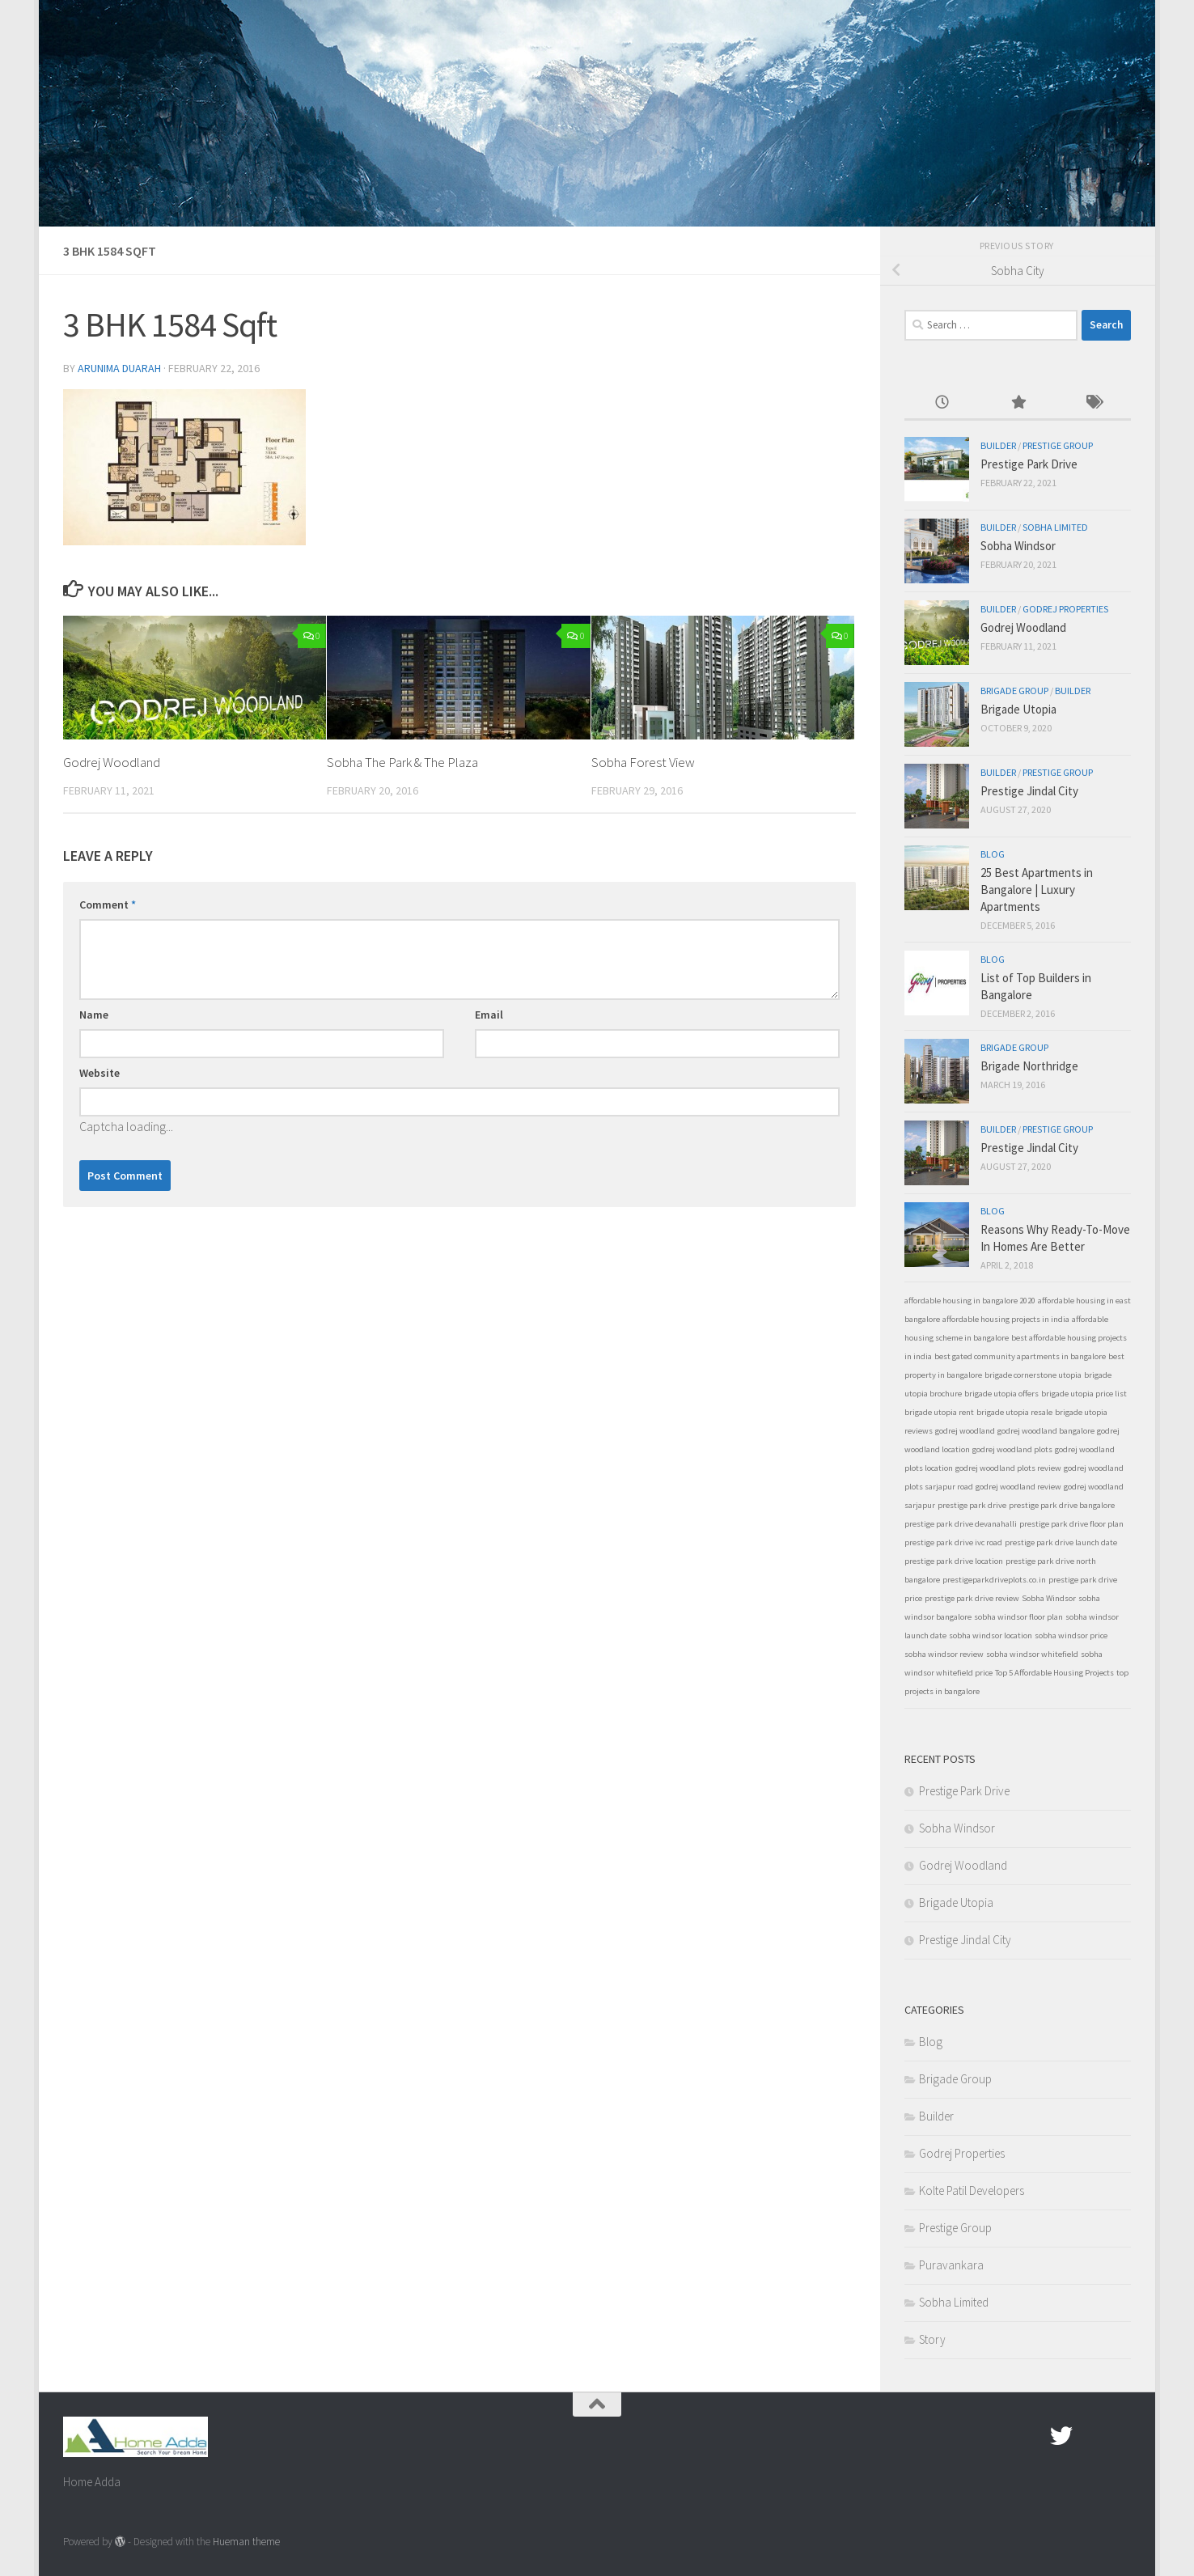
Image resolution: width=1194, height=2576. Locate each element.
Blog (992, 854)
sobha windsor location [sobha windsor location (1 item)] (990, 1635)
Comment (107, 904)
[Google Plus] (1090, 2436)
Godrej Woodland (111, 762)
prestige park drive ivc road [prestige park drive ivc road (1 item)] (953, 1542)
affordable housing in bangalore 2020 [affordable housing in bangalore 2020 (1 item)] (969, 1300)
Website (99, 1073)
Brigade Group (1014, 690)
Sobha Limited (1055, 527)
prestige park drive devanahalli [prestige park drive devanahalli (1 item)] (960, 1524)
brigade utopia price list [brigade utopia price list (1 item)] (1084, 1393)
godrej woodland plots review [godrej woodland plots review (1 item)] (1008, 1468)
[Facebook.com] (1032, 2436)
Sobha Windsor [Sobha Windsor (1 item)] (1049, 1598)
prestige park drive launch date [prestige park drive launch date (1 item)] (1061, 1542)
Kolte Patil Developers (971, 2190)
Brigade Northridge (1029, 1066)
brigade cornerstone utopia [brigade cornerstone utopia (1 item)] (1033, 1375)
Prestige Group (1058, 445)
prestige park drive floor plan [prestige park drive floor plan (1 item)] (1071, 1524)
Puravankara (951, 2265)
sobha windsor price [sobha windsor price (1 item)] (1071, 1635)
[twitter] (1061, 2436)
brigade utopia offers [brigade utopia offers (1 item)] (1001, 1393)
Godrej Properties (1065, 609)
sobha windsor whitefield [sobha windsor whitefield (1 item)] (1032, 1654)
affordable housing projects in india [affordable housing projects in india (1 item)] (1005, 1319)
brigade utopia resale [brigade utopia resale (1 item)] (1014, 1412)
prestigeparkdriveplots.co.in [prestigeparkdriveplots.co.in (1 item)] (994, 1579)
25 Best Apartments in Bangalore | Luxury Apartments (1036, 889)
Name (93, 1014)
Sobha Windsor (1018, 545)
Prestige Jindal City (1029, 791)
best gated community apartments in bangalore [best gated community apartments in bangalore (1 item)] (1020, 1356)
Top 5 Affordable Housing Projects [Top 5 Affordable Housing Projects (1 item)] (1054, 1672)
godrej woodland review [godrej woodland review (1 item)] (1018, 1486)
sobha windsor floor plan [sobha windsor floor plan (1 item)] (1018, 1617)
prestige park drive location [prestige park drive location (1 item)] (953, 1561)
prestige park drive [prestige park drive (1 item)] (972, 1505)
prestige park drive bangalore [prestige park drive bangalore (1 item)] (1062, 1505)
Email (489, 1014)
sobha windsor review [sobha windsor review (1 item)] (944, 1654)
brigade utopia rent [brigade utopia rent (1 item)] (939, 1412)
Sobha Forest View (643, 762)
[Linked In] (1119, 2436)
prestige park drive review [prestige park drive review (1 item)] (972, 1598)
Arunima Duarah (120, 368)
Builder (998, 445)
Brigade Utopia (1018, 709)
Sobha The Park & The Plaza (402, 762)
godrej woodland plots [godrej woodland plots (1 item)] (1012, 1449)
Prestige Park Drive (1029, 464)
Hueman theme (246, 2541)
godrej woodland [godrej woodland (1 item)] (965, 1431)
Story (932, 2339)
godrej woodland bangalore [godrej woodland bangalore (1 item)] (1045, 1431)
